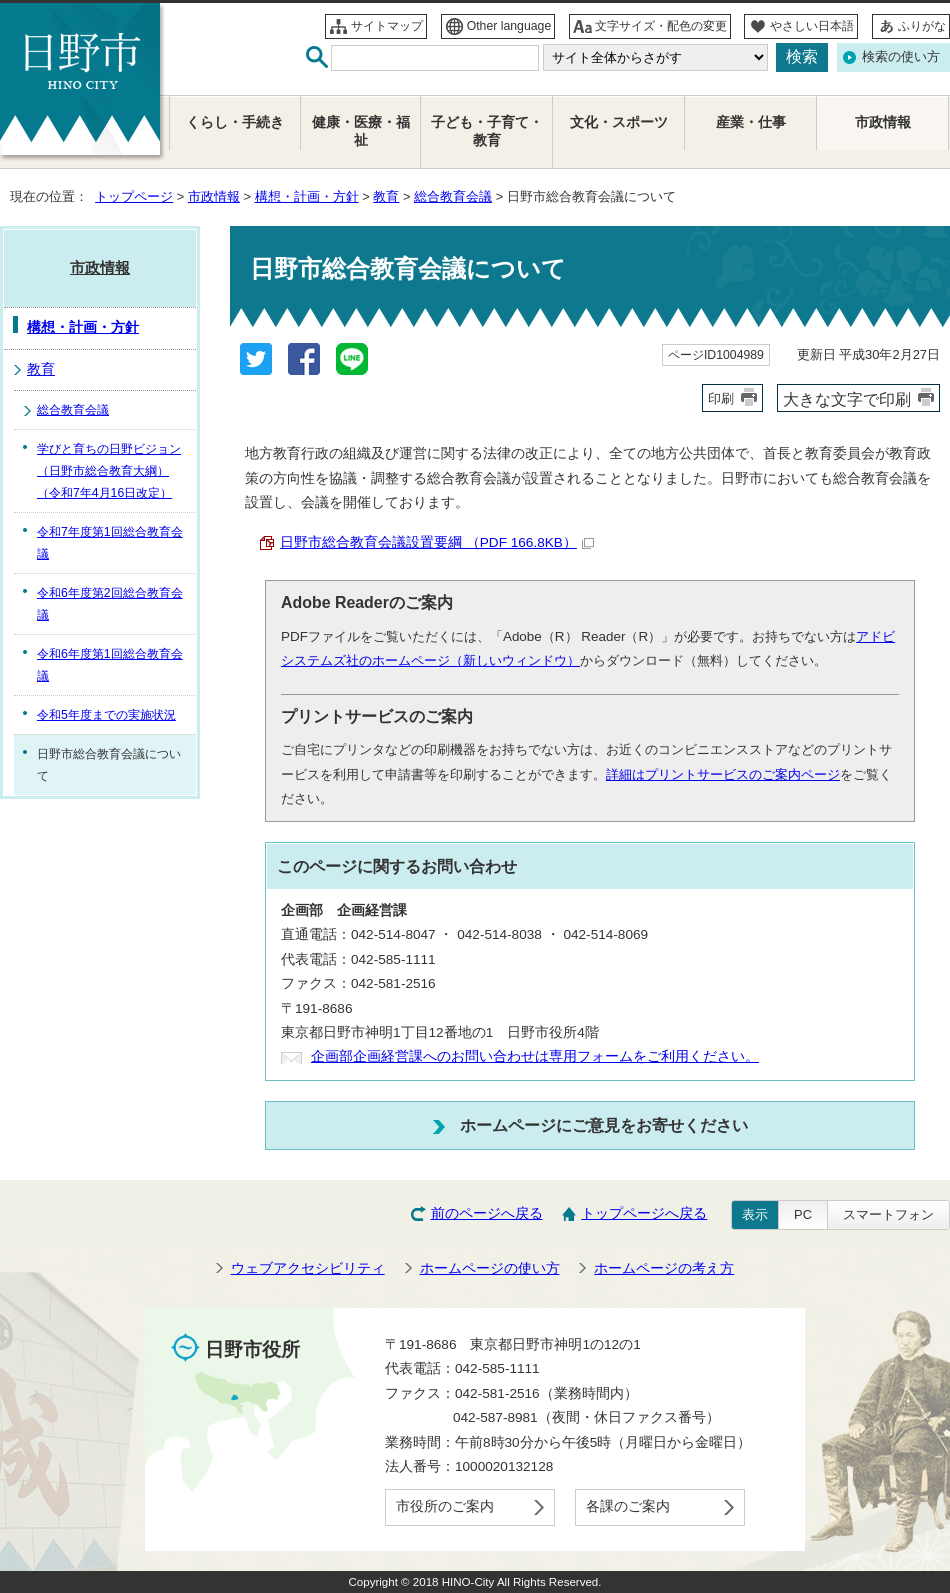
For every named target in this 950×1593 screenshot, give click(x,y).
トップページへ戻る (644, 1213)
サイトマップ (387, 26)
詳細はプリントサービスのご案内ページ (723, 774)
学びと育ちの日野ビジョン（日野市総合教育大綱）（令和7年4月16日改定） (109, 471)
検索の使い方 (901, 56)
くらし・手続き (235, 122)
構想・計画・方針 (307, 196)
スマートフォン (888, 1214)
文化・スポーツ (619, 122)
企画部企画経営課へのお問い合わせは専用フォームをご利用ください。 (535, 1056)
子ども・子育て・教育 (487, 131)
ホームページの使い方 (490, 1268)
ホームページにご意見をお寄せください (604, 1125)
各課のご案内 (628, 1506)
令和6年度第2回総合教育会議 (110, 604)
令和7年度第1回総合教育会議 (110, 543)
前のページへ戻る (487, 1213)
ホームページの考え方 (664, 1268)
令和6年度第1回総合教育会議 (110, 665)
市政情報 (214, 196)
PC (803, 1214)
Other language (509, 26)
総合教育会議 (453, 196)
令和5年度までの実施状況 (106, 715)
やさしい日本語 (812, 26)
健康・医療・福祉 (361, 131)
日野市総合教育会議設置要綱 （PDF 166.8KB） (437, 542)
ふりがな (922, 26)
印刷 (721, 398)
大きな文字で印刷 (847, 399)
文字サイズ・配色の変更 (661, 26)
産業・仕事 (751, 122)
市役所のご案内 (445, 1506)
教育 (386, 196)
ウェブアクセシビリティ (308, 1268)
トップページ (134, 196)
